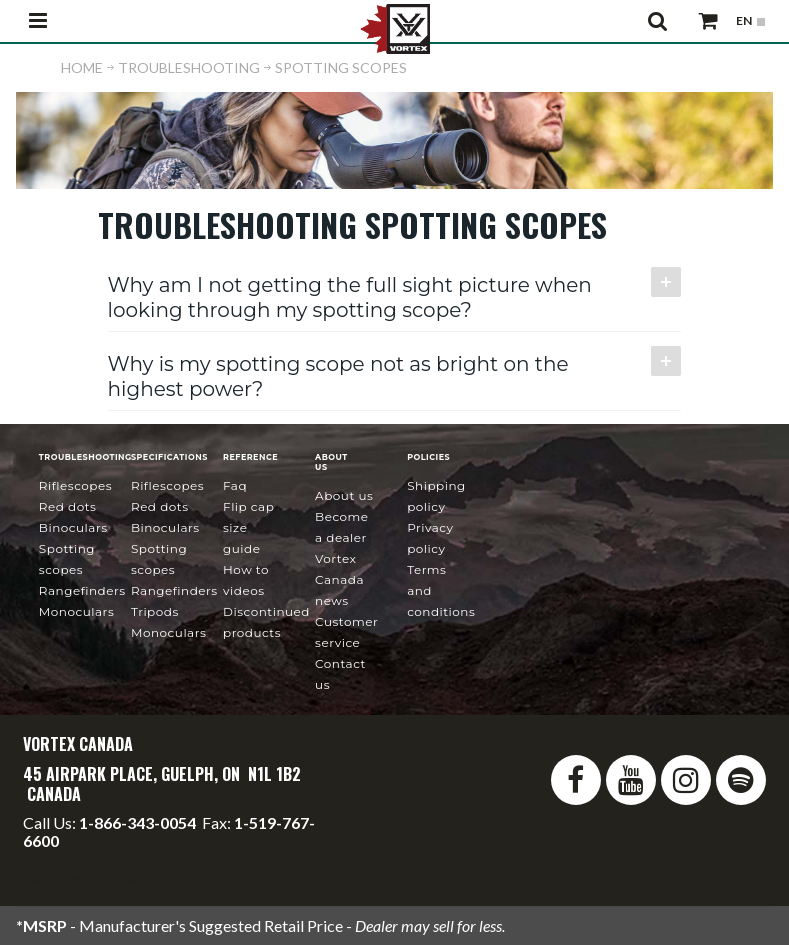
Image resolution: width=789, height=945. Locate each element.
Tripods (155, 611)
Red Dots (68, 506)
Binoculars (73, 527)
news (339, 579)
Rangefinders (82, 590)
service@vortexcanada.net (120, 876)
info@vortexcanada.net (103, 858)
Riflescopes (75, 485)
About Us (344, 495)
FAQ (235, 485)
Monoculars (76, 611)
